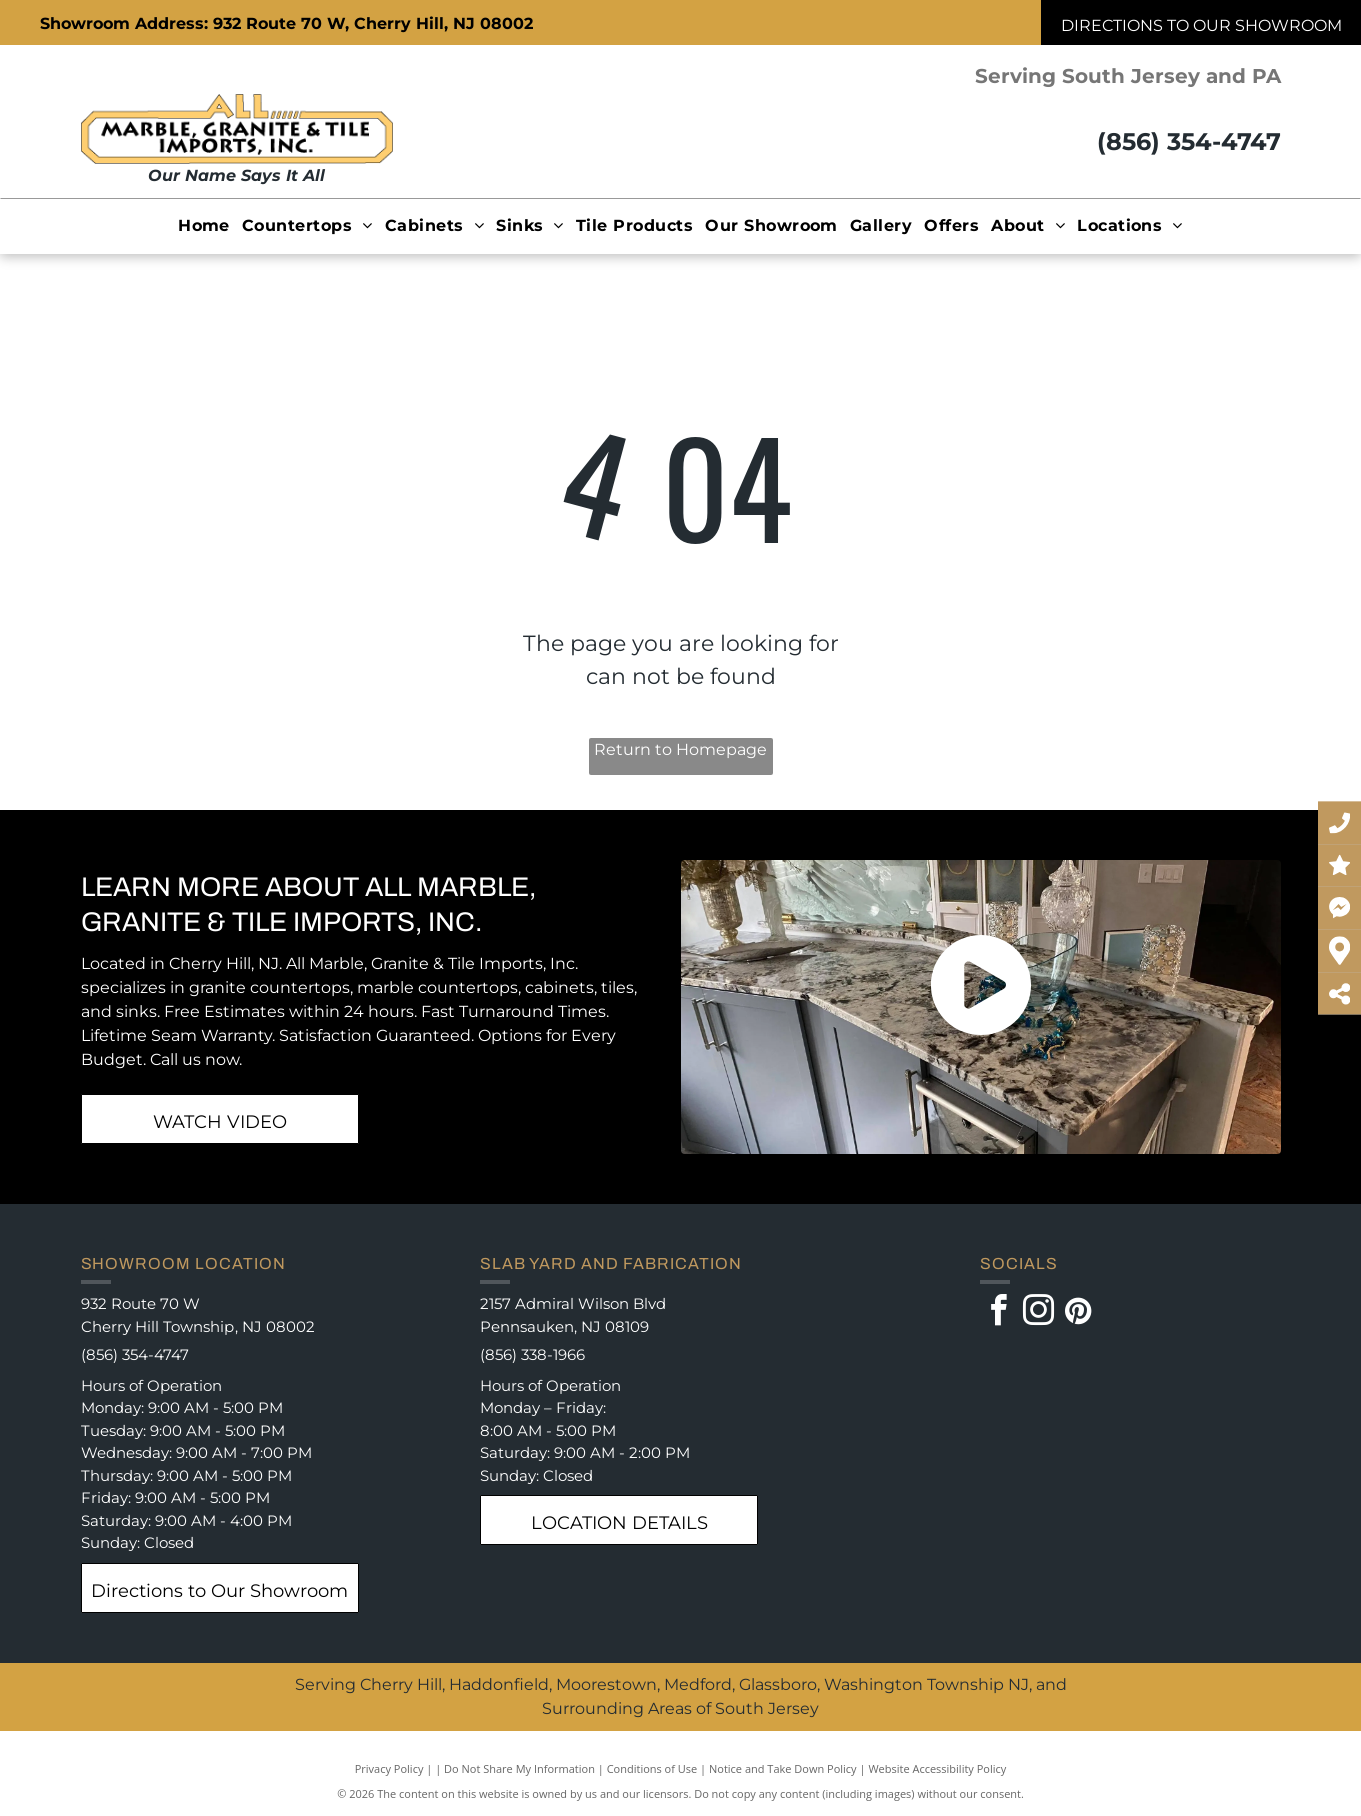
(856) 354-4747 (1189, 141)
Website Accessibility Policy (937, 1768)
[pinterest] (1078, 1313)
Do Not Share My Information (519, 1768)
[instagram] (1038, 1313)
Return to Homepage (680, 749)
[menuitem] (204, 225)
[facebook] (998, 1313)
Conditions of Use (652, 1768)
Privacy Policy (389, 1768)
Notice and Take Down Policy (783, 1768)
